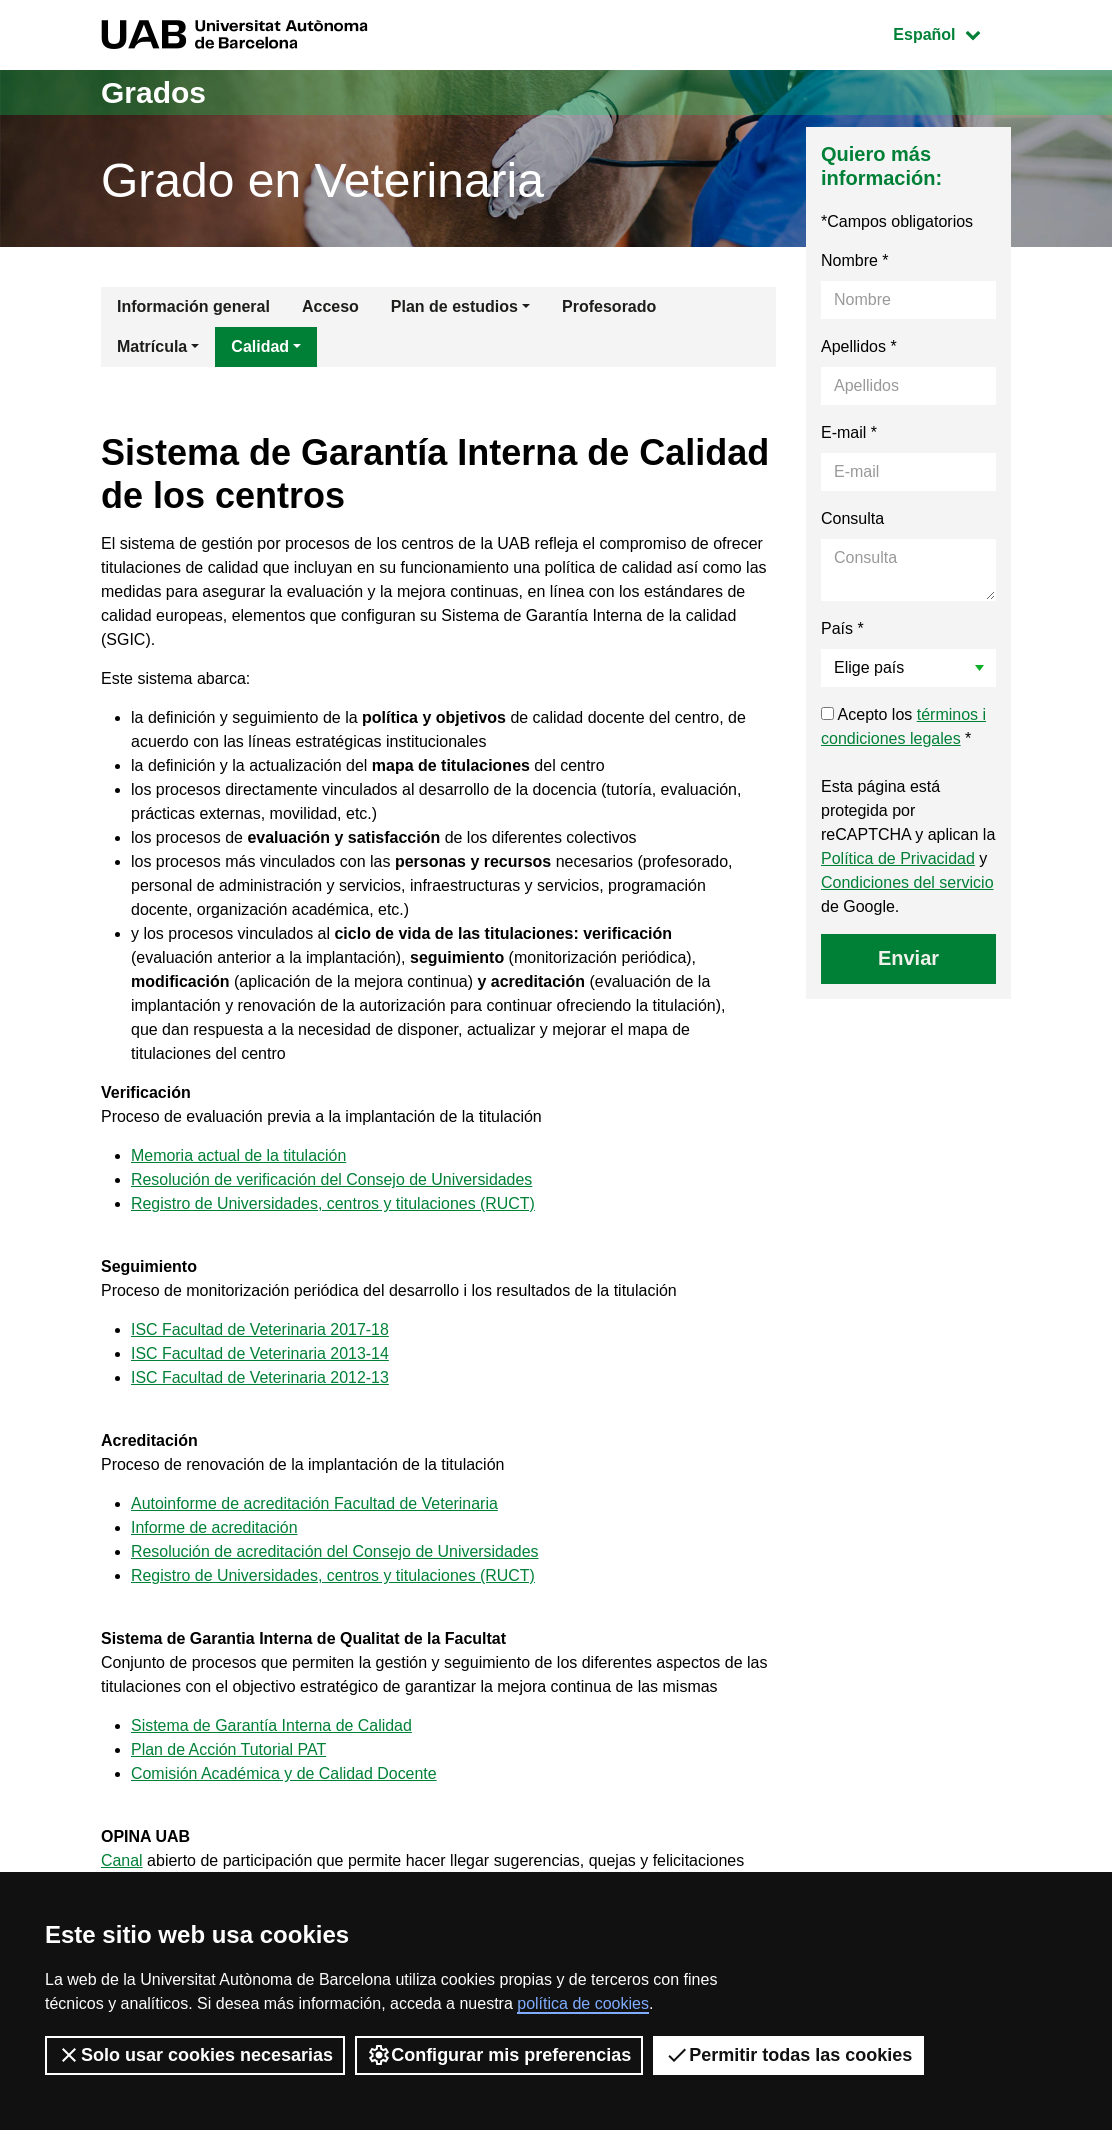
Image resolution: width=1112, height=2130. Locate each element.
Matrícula (152, 346)
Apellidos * (859, 346)
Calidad (260, 346)
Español (951, 32)
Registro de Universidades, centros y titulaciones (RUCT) (333, 1203)
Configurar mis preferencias (499, 2055)
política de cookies (583, 2003)
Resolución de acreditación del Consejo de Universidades (335, 1551)
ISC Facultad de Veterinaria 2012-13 (260, 1377)
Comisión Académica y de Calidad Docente (284, 1773)
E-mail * (849, 432)
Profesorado (609, 306)
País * (842, 628)
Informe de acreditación (214, 1527)
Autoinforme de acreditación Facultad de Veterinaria (315, 1503)
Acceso (330, 306)
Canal (122, 1860)
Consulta (852, 518)
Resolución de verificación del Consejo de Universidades (332, 1179)
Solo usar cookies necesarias (195, 2055)
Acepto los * (903, 726)
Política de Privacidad (898, 858)
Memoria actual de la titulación (239, 1155)
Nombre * (855, 260)
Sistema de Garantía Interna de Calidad (272, 1725)
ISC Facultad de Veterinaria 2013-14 (260, 1353)
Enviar (908, 958)
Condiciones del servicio (907, 882)
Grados (153, 92)
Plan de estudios (454, 306)
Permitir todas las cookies (788, 2055)
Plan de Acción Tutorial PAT (229, 1749)
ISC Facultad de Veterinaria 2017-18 (260, 1329)
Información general (193, 306)
